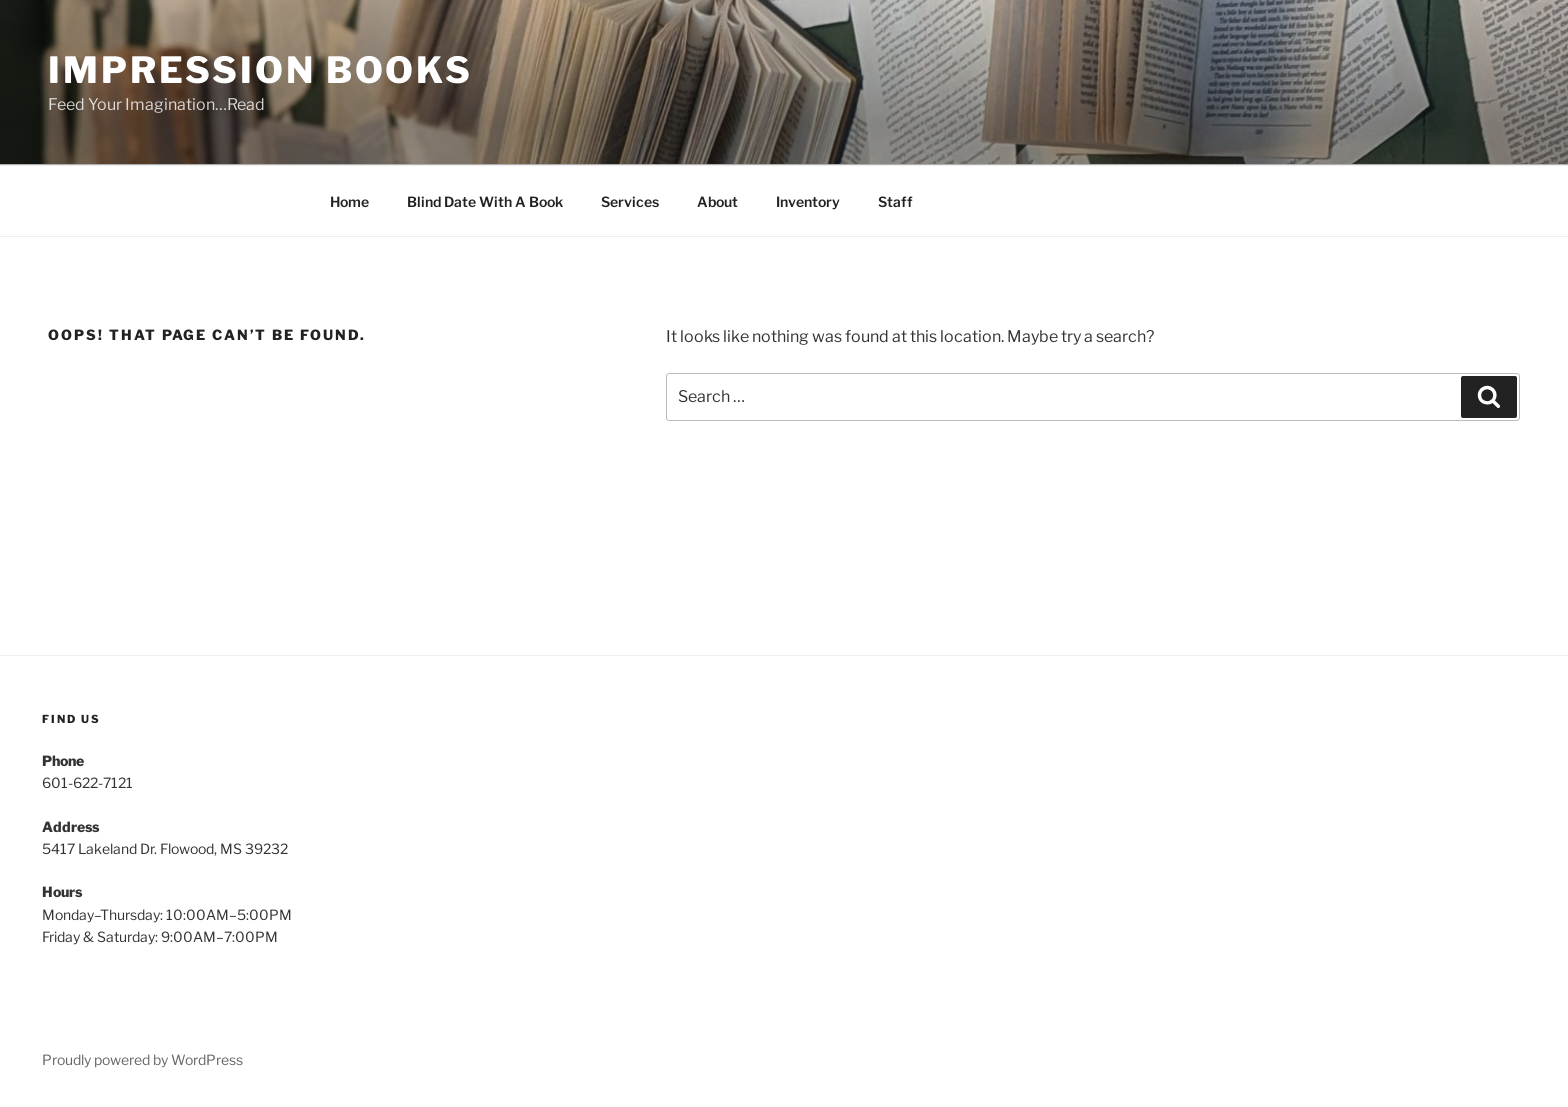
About (717, 201)
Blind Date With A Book (485, 201)
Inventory (808, 201)
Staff (895, 201)
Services (630, 201)
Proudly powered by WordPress (142, 1059)
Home (349, 201)
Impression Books (260, 70)
